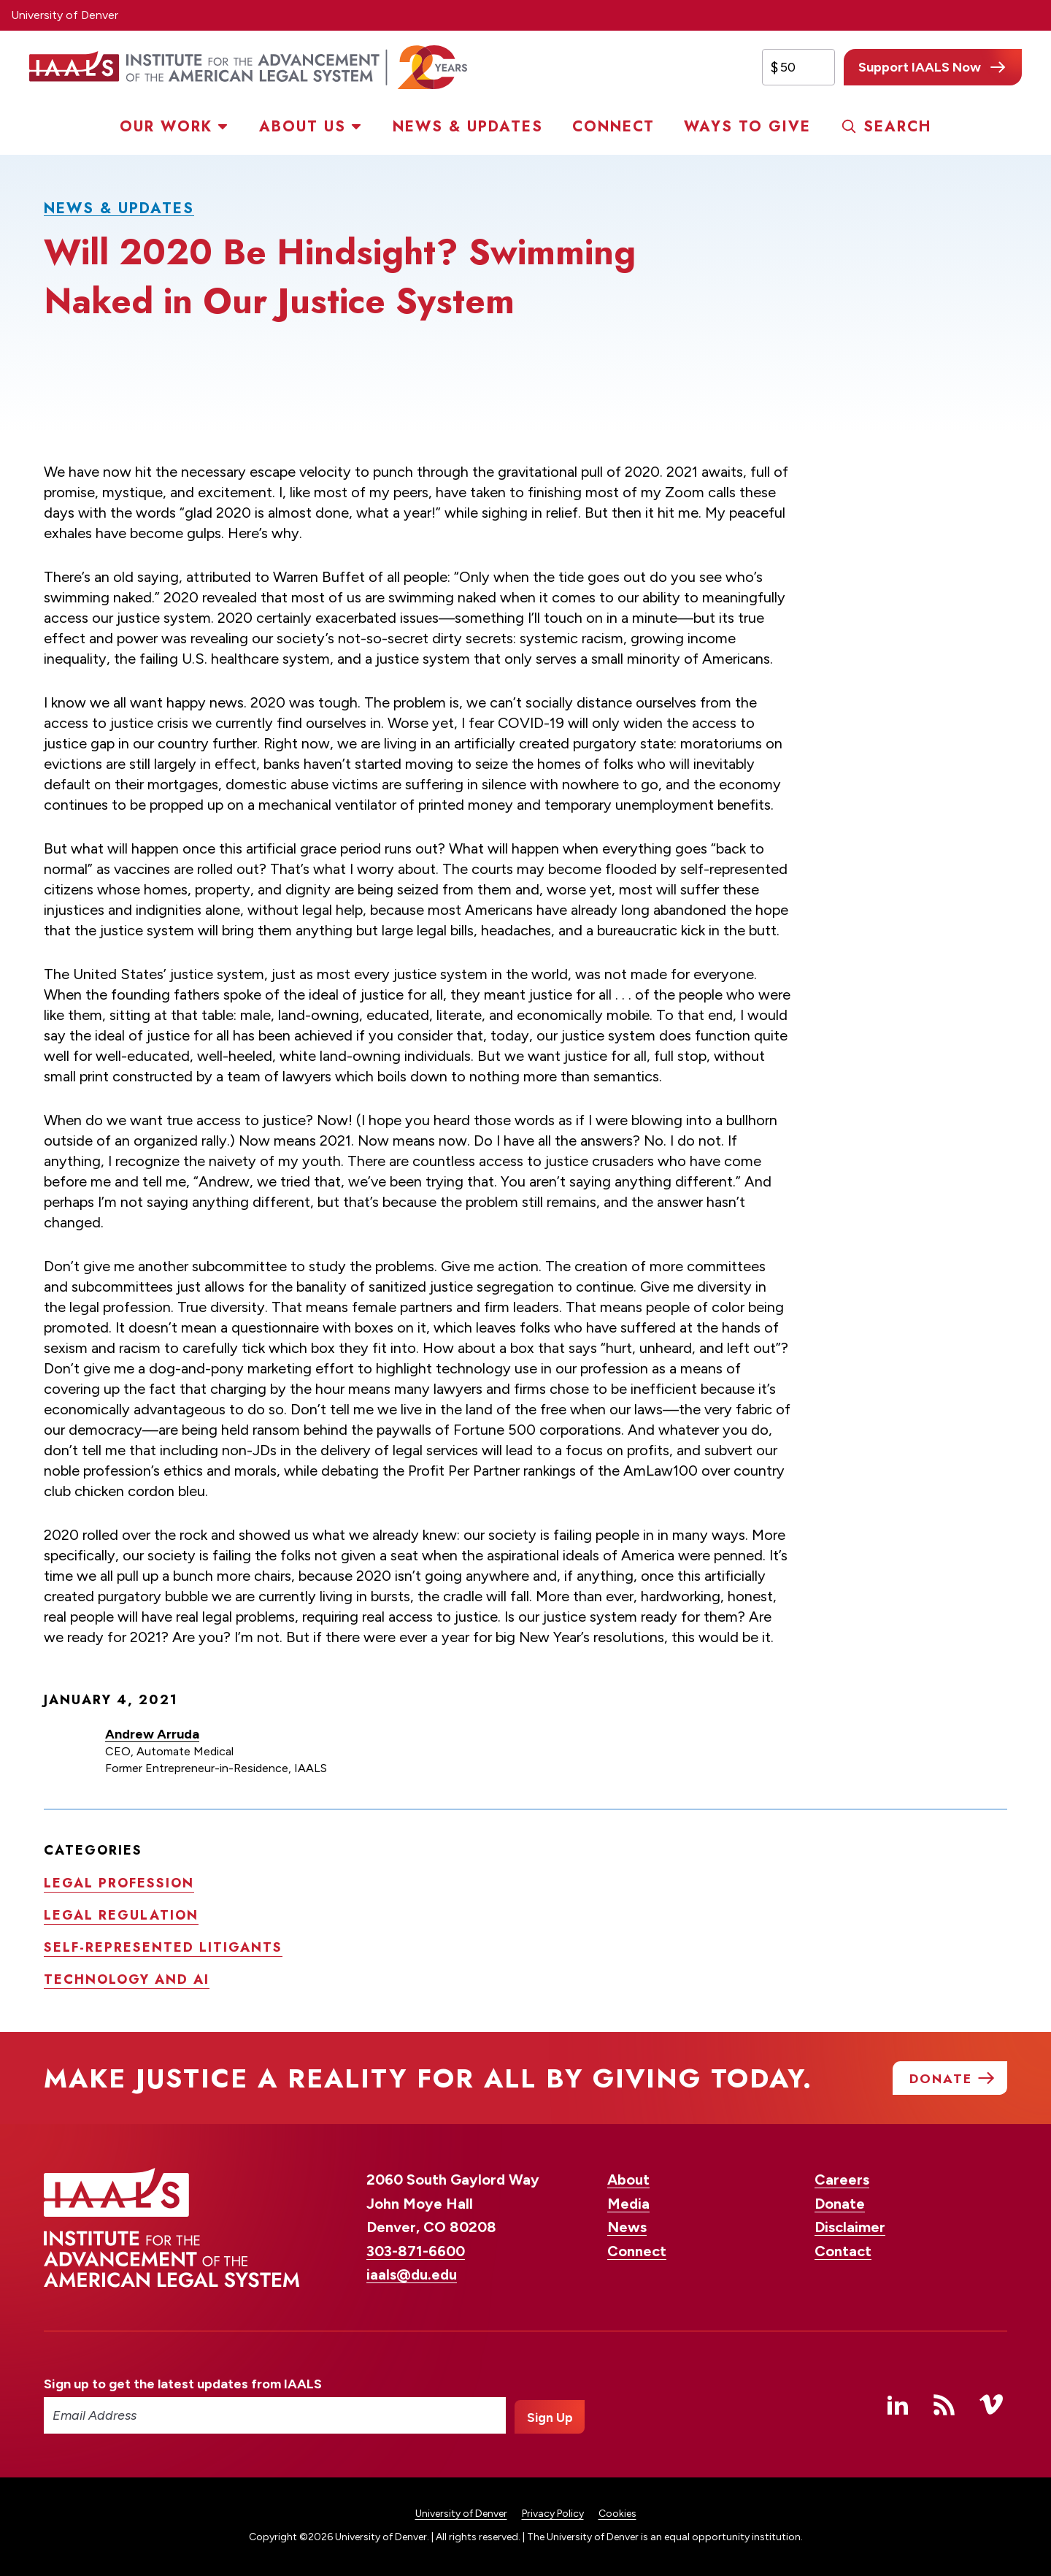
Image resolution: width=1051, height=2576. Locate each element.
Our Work (166, 126)
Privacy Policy (553, 2516)
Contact (843, 2254)
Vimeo (991, 2407)
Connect (613, 126)
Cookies (617, 2516)
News (627, 2230)
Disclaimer (850, 2230)
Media (628, 2206)
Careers (842, 2182)
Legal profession (119, 1882)
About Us (302, 126)
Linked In (898, 2407)
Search (897, 126)
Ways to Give (747, 126)
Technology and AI (126, 1978)
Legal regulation (121, 1914)
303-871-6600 (415, 2254)
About (628, 2182)
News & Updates (468, 126)
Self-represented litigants (163, 1946)
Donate (840, 2206)
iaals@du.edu (411, 2277)
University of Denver (64, 15)
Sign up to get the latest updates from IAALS (183, 2387)
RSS (944, 2407)
